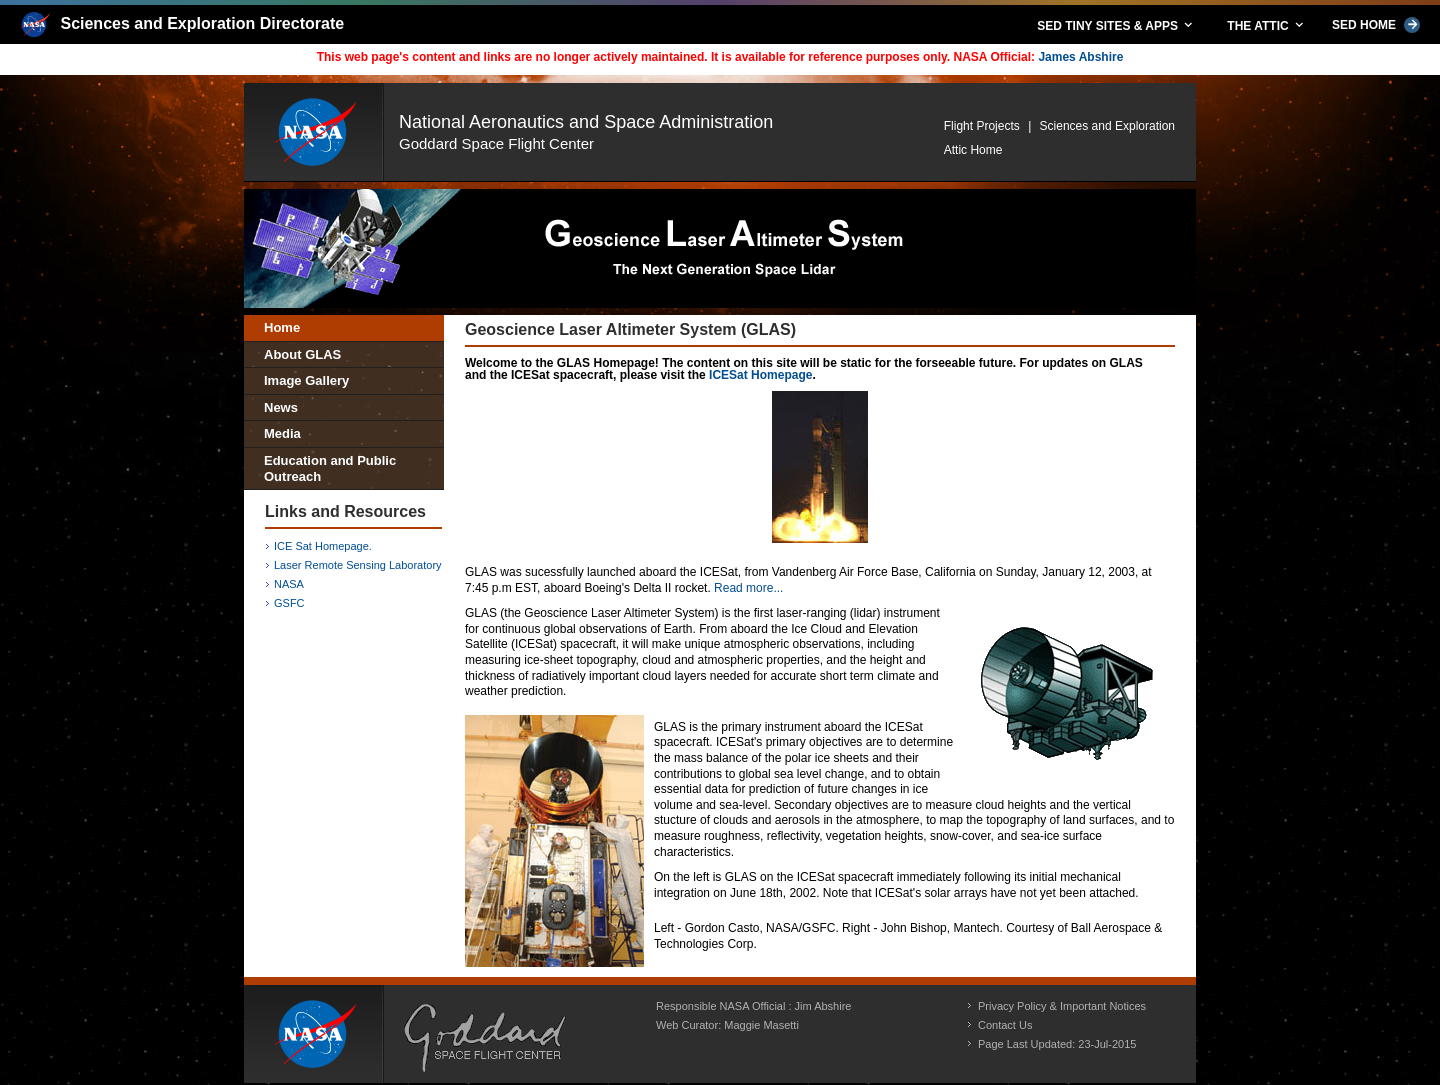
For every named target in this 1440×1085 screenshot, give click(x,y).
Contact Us (1005, 1025)
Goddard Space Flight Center (496, 143)
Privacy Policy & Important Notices (1062, 1006)
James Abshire (1080, 57)
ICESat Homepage (760, 375)
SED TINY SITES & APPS (1116, 25)
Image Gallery (306, 380)
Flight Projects (982, 126)
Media (282, 433)
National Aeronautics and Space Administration (586, 122)
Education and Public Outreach (330, 468)
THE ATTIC (1266, 25)
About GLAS (302, 354)
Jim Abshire (823, 1006)
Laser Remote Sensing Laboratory (358, 565)
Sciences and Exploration (1107, 126)
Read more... (748, 588)
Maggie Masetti (761, 1025)
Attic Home (973, 150)
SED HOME (1376, 25)
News (281, 407)
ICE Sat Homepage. (323, 546)
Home (282, 327)
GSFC (289, 603)
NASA (289, 584)
